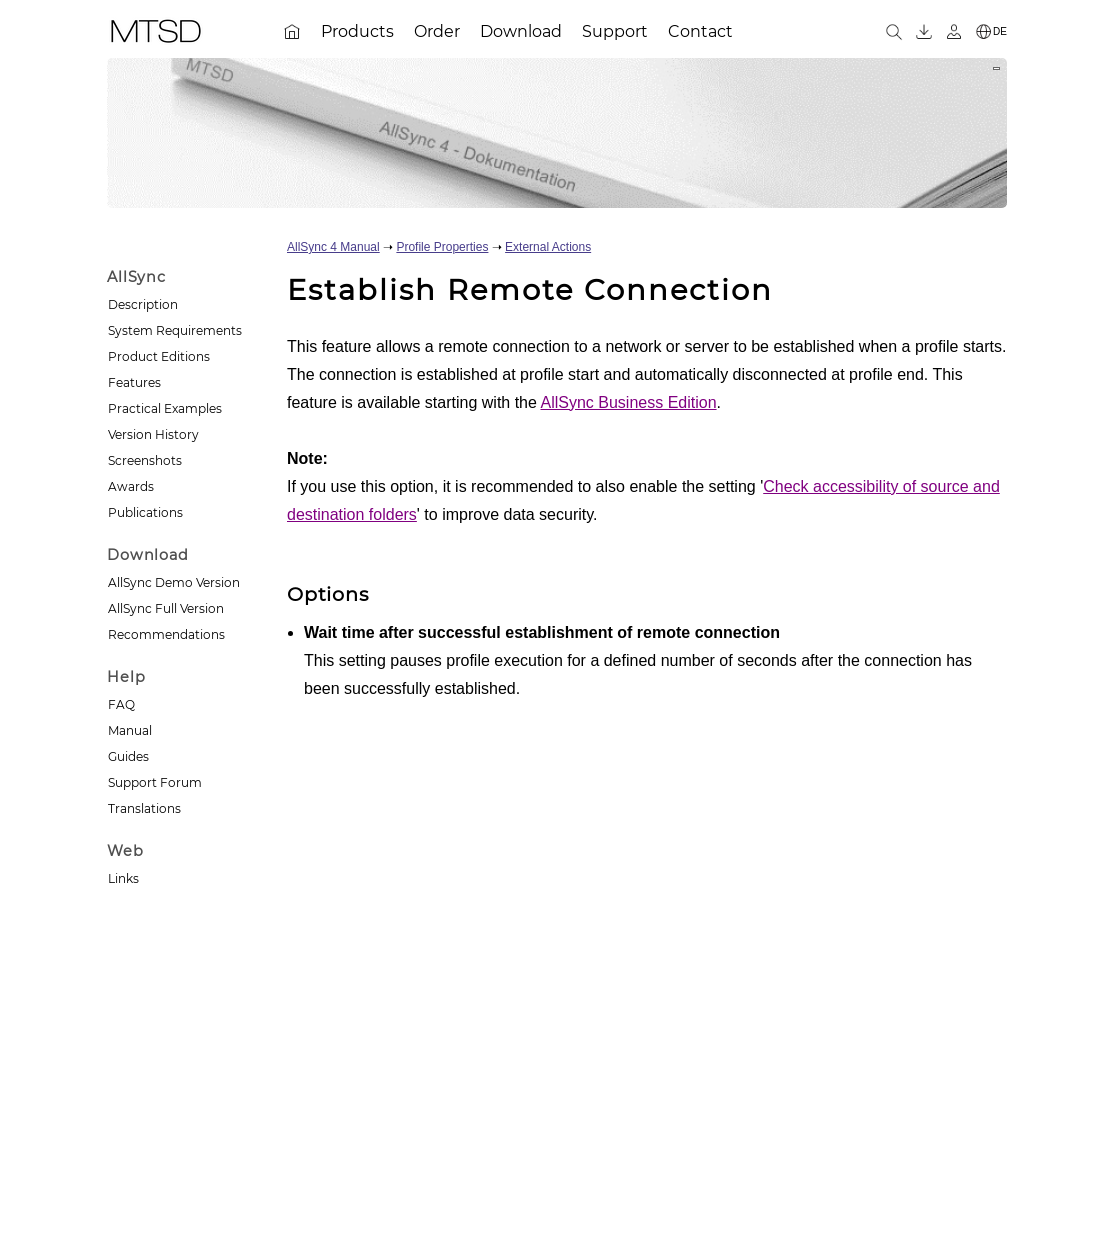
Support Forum (155, 782)
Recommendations (166, 634)
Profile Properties (442, 247)
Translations (144, 808)
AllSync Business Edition (628, 402)
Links (123, 878)
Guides (128, 756)
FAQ (121, 704)
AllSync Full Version (166, 608)
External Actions (548, 247)
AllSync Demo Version (174, 582)
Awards (131, 486)
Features (134, 382)
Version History (153, 434)
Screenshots (145, 460)
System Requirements (175, 330)
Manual (130, 730)
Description (143, 304)
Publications (145, 512)
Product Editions (159, 356)
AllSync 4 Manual (333, 247)
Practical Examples (165, 408)
